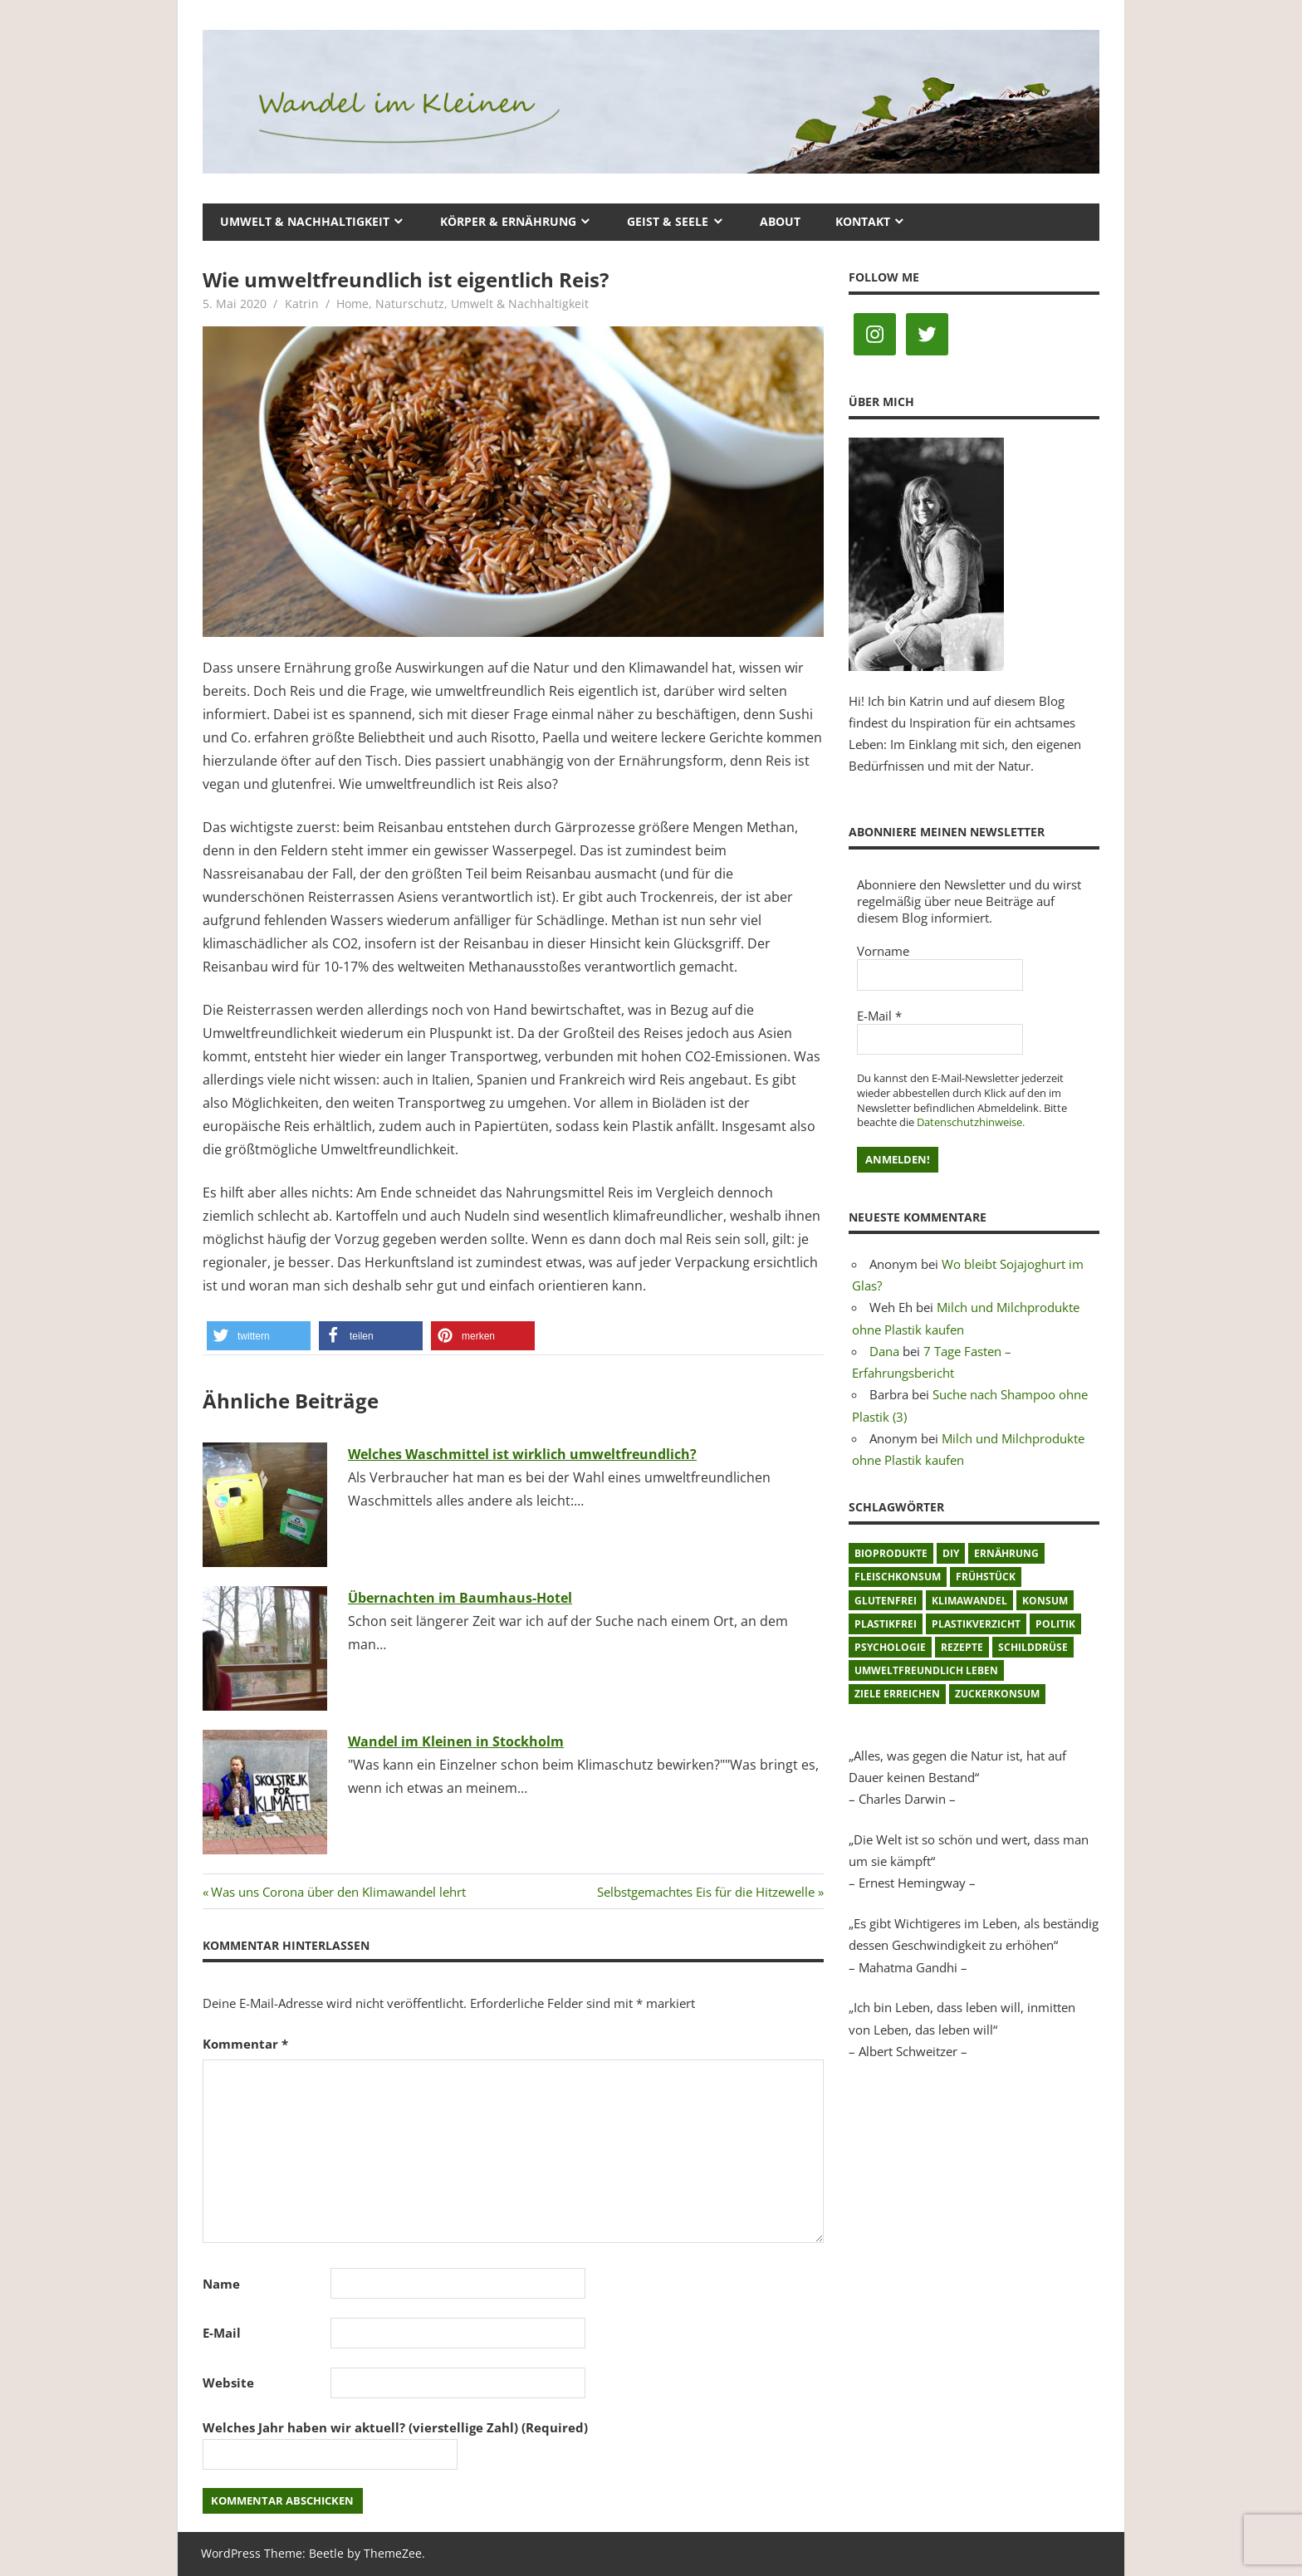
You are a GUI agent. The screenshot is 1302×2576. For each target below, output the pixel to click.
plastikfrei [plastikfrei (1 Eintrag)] (885, 1624)
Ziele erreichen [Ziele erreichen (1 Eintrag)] (897, 1694)
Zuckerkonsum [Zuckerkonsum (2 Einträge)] (997, 1694)
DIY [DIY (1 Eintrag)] (950, 1553)
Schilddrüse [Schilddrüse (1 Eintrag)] (1033, 1647)
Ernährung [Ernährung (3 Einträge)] (1006, 1553)
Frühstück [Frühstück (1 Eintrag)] (986, 1577)
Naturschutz (409, 303)
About (780, 221)
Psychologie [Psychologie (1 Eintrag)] (890, 1647)
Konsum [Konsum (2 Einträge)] (1045, 1601)
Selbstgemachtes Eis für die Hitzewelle (706, 1891)
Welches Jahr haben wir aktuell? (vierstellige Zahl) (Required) (395, 2427)
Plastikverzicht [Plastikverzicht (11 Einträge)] (976, 1624)
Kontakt (862, 221)
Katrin (302, 303)
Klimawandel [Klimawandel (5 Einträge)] (969, 1601)
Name (221, 2283)
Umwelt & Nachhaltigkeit (304, 221)
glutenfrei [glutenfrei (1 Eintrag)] (885, 1601)
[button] (259, 1335)
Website (228, 2382)
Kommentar (245, 2043)
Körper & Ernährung (508, 221)
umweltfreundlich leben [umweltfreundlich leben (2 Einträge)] (926, 1670)
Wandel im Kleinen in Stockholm (456, 1741)
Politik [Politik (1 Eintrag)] (1055, 1624)
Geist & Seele (667, 221)
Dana (884, 1351)
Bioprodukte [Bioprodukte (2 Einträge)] (891, 1553)
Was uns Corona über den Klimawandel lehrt (338, 1891)
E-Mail (222, 2332)
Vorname (883, 951)
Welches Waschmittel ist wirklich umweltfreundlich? (522, 1454)
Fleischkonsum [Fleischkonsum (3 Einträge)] (897, 1577)
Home (352, 303)
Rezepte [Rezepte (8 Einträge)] (962, 1647)
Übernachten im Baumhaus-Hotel (460, 1598)
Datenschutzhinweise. (971, 1121)
